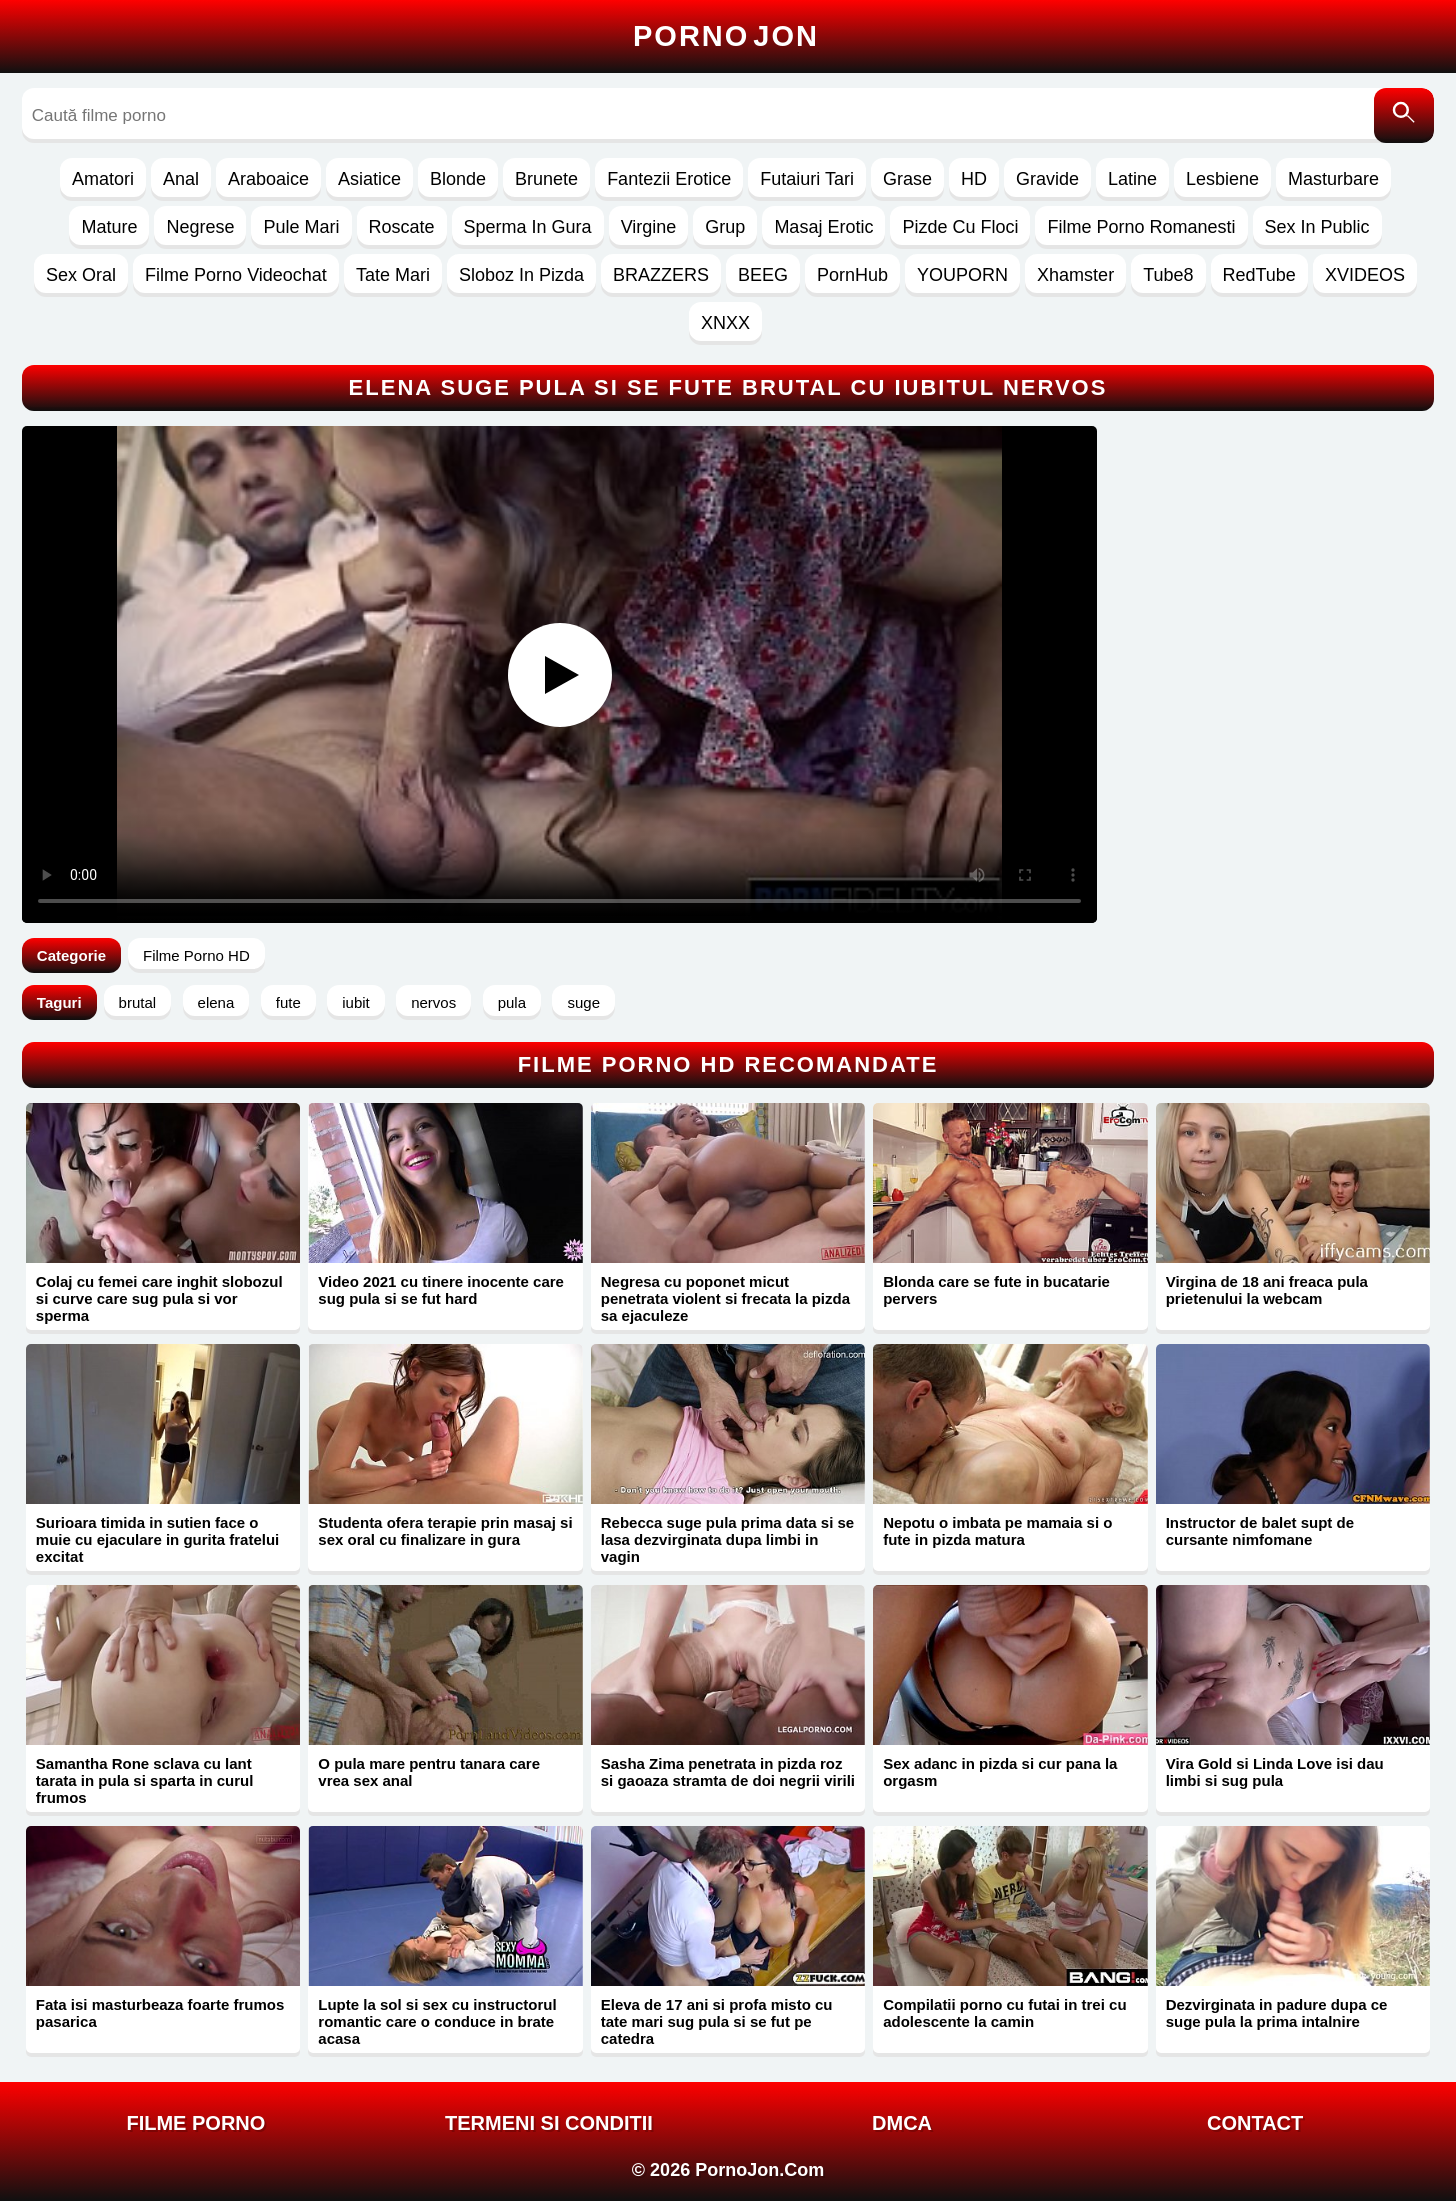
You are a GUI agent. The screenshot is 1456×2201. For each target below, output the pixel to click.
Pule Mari (301, 227)
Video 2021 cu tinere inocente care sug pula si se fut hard (441, 1290)
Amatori (103, 179)
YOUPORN (962, 275)
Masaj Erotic (823, 227)
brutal (138, 1002)
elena (216, 1002)
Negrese (200, 227)
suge (583, 1002)
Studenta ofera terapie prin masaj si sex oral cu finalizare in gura (445, 1531)
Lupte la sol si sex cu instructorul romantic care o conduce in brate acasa (437, 2021)
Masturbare (1333, 179)
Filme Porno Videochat (236, 275)
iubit (356, 1002)
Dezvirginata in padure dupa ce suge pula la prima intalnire (1277, 2013)
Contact (1255, 2123)
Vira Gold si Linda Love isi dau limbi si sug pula (1275, 1772)
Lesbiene (1222, 179)
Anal (181, 179)
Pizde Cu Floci (960, 227)
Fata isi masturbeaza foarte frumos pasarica (160, 2013)
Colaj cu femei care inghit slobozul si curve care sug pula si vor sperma (159, 1298)
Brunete (546, 179)
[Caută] (1404, 115)
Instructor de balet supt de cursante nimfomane (1260, 1531)
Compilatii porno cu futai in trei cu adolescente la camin (1004, 2013)
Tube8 (1168, 275)
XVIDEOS (1365, 275)
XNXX (725, 323)
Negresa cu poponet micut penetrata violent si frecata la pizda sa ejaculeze (725, 1298)
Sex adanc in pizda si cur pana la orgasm (1000, 1772)
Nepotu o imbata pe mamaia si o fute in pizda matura (997, 1531)
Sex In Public (1317, 227)
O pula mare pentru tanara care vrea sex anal (429, 1772)
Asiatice (369, 179)
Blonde (458, 179)
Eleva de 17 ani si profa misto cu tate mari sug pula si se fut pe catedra (717, 2021)
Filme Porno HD (196, 955)
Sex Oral (81, 275)
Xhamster (1075, 275)
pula (512, 1002)
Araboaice (268, 179)
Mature (109, 227)
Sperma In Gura (528, 227)
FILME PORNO (195, 2123)
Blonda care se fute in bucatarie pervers (996, 1290)
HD (974, 179)
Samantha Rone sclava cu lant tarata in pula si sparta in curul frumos (145, 1780)
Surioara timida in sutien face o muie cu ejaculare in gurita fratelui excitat (157, 1539)
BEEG (763, 275)
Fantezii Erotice (669, 179)
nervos (433, 1002)
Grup (725, 227)
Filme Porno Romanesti (1141, 227)
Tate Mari (393, 275)
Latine (1132, 179)
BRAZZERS (661, 275)
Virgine (649, 227)
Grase (907, 179)
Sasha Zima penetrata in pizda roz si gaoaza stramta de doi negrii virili (728, 1772)
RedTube (1259, 275)
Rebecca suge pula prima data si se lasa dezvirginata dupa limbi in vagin (727, 1539)
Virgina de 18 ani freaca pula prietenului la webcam (1267, 1290)
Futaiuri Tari (807, 179)
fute (288, 1002)
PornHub (852, 275)
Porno (726, 36)
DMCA (902, 2123)
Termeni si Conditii (549, 2123)
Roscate (402, 227)
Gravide (1047, 179)
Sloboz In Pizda (521, 275)
